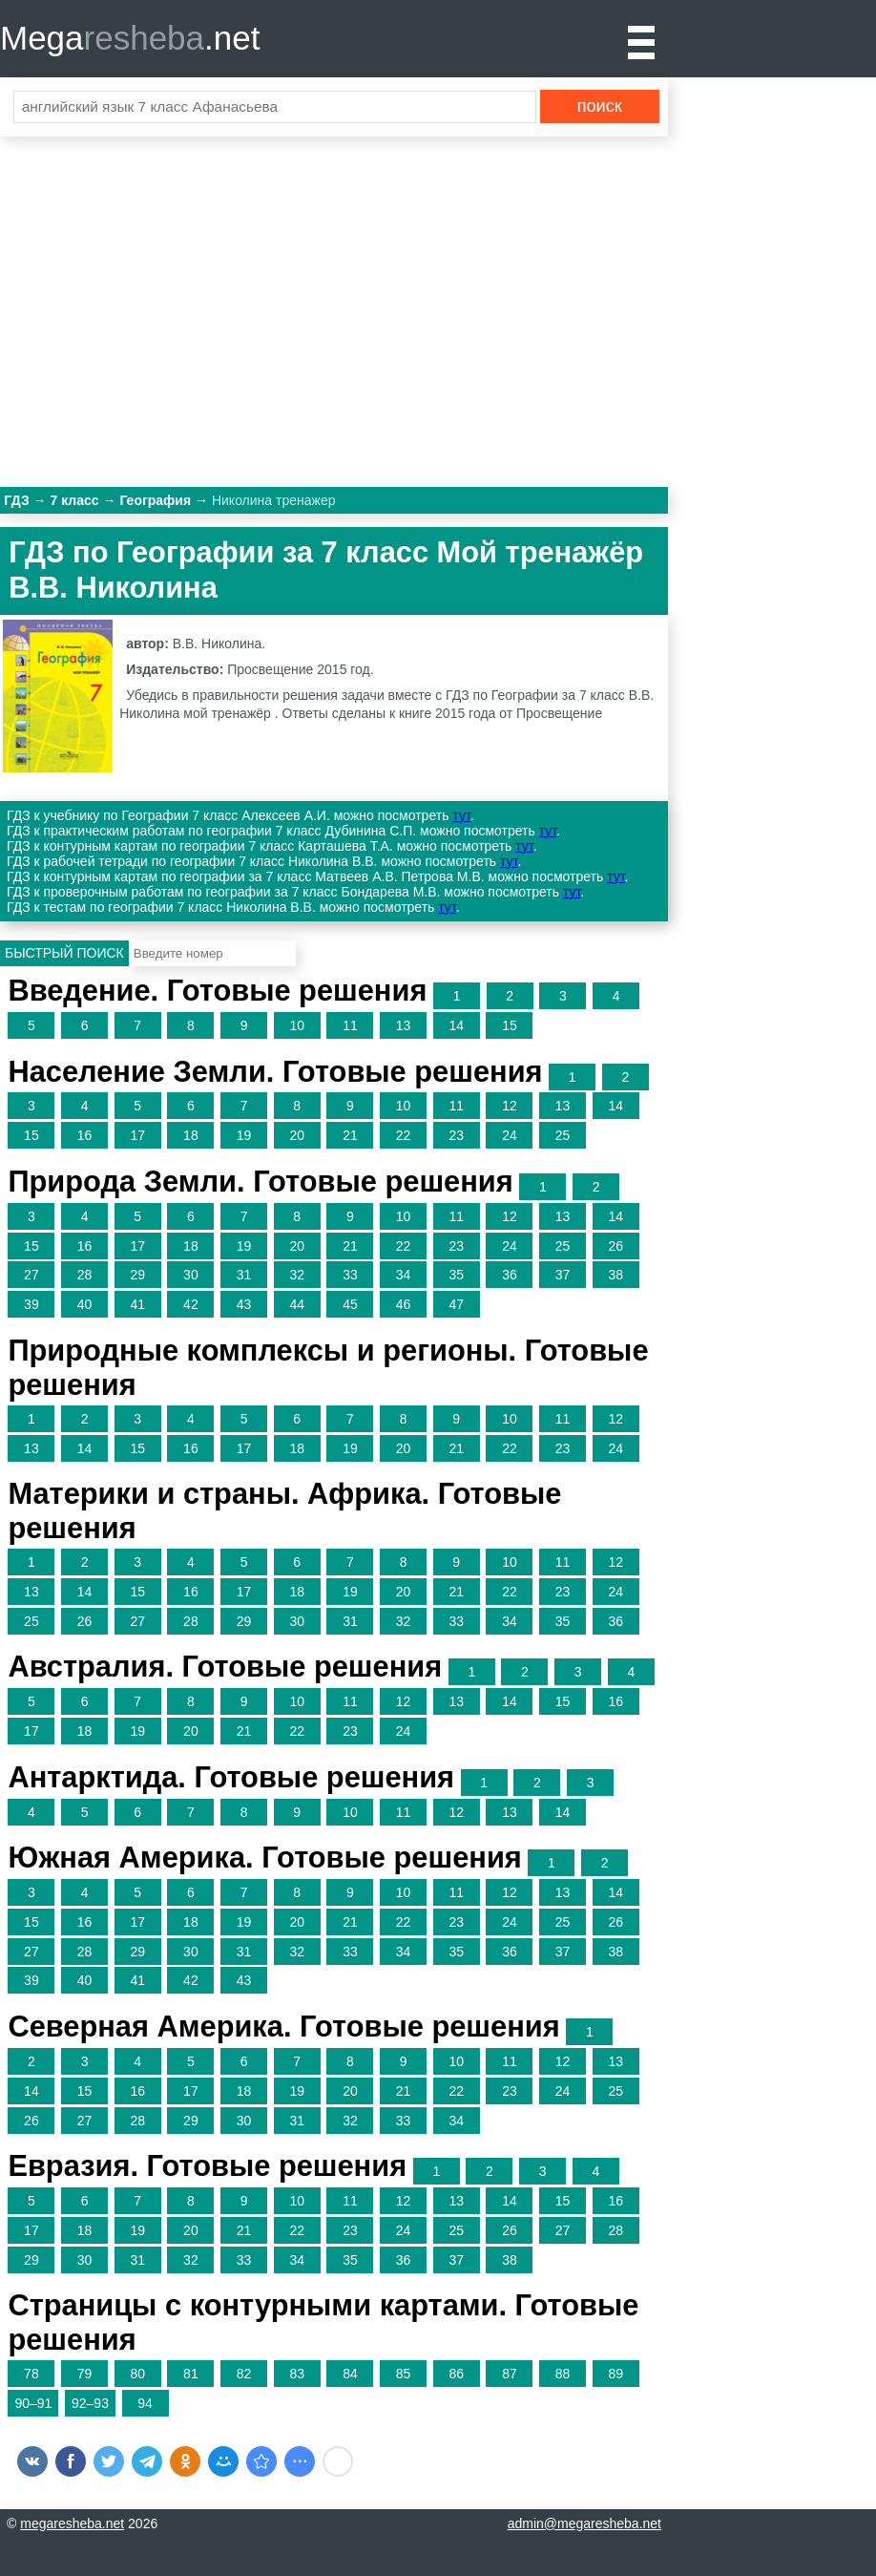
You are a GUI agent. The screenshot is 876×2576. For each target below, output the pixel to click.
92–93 (90, 2403)
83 (296, 2373)
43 (244, 1304)
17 (137, 1135)
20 (296, 1135)
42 (190, 1304)
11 (350, 1025)
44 (296, 1304)
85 (403, 2373)
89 (615, 2373)
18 (190, 1135)
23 (456, 1135)
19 (244, 1135)
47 (456, 1304)
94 (145, 2403)
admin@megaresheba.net (584, 2523)
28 (85, 1274)
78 (31, 2373)
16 (85, 1135)
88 (563, 2373)
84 (350, 2373)
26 (615, 1246)
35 (456, 1274)
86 (456, 2373)
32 (296, 1274)
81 (190, 2373)
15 (509, 1025)
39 (31, 1304)
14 (456, 1025)
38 (615, 1274)
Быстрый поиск (64, 953)
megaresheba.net (72, 2523)
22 (403, 1135)
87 (509, 2373)
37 (563, 1274)
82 (244, 2373)
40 (85, 1304)
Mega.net (130, 37)
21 (350, 1135)
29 (137, 1274)
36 (509, 1274)
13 (403, 1025)
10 (296, 1025)
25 (563, 1135)
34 (403, 1274)
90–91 (33, 2403)
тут (460, 815)
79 (85, 2373)
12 (509, 1105)
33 (350, 1274)
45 (350, 1304)
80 (137, 2373)
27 (31, 1274)
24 (509, 1135)
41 (137, 1304)
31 (244, 1274)
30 (190, 1274)
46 (403, 1304)
